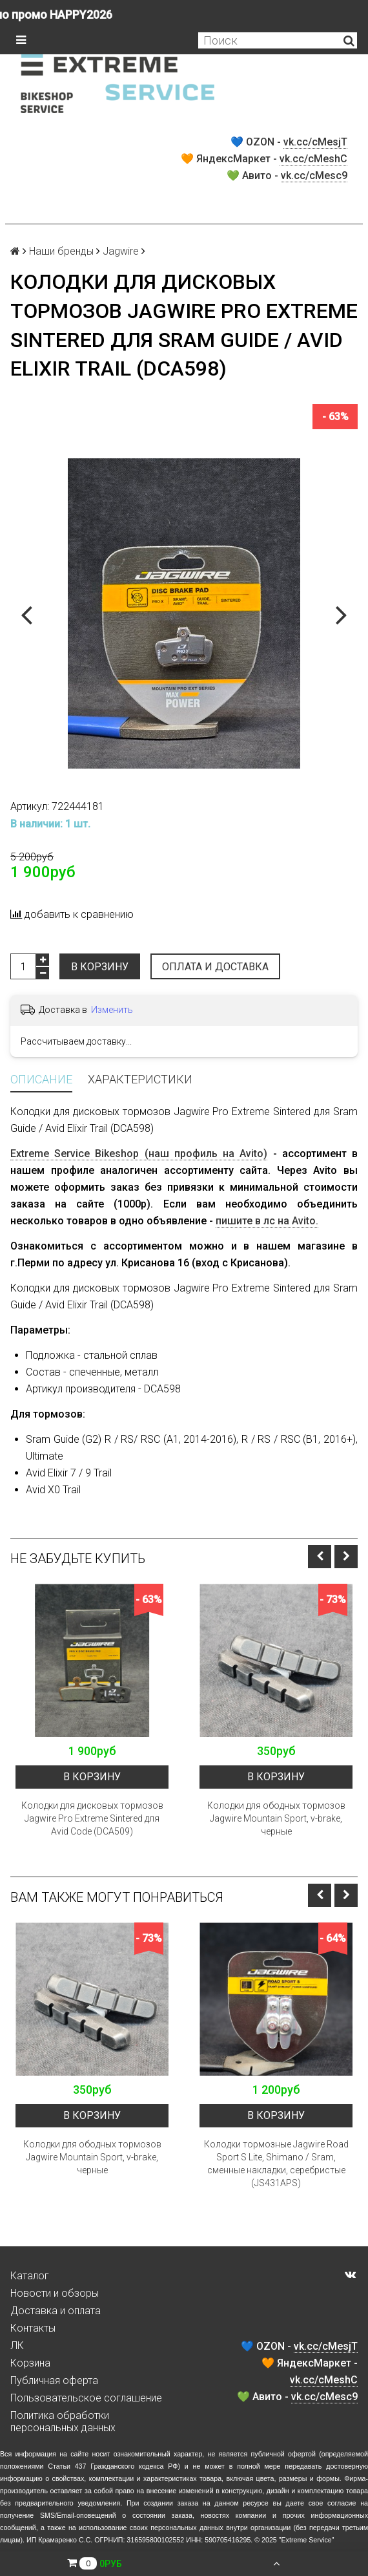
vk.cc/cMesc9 (314, 175)
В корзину (99, 967)
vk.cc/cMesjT (315, 142)
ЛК (17, 2345)
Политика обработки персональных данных (63, 2421)
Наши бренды (61, 251)
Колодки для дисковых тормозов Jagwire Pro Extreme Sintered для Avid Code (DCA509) (92, 1818)
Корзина (30, 2363)
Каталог (29, 2276)
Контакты (33, 2328)
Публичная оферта (54, 2380)
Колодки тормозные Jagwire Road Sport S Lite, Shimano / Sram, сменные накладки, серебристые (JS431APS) (276, 2163)
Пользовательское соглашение (86, 2398)
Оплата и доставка (215, 967)
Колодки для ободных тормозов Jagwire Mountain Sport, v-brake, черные (276, 1818)
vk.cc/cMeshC (313, 159)
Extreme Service (306, 2540)
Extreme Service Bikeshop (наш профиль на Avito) (138, 1153)
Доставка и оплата (55, 2311)
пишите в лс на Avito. (267, 1221)
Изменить (112, 1010)
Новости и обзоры (54, 2293)
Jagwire (121, 251)
